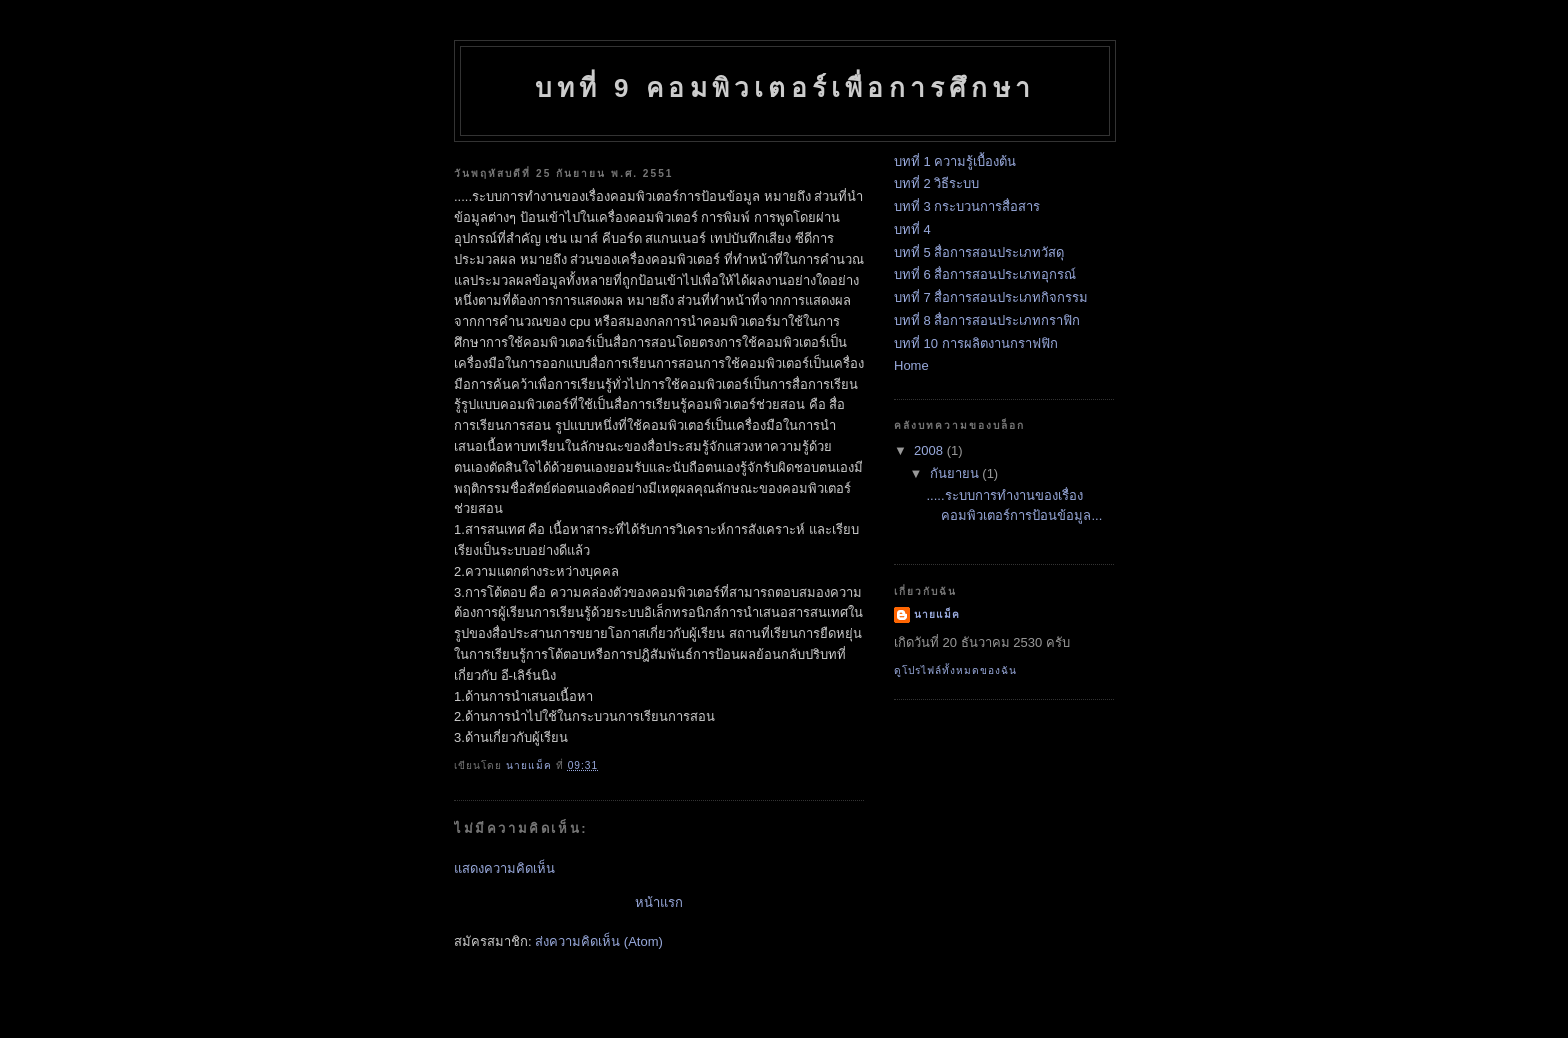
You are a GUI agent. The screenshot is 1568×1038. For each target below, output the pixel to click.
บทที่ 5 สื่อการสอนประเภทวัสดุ (979, 252)
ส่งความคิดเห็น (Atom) (599, 941)
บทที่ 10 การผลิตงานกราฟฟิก (976, 343)
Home (911, 365)
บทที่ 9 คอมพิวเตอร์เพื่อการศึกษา (785, 88)
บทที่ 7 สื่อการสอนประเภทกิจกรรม (991, 297)
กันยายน (956, 473)
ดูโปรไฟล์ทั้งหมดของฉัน (955, 670)
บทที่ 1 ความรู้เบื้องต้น (955, 161)
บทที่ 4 (912, 229)
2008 (930, 450)
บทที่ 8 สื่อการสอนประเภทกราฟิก (987, 320)
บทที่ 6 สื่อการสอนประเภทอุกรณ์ (985, 274)
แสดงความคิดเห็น (504, 868)
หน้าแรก (659, 902)
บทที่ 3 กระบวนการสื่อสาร (967, 206)
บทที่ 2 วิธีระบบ (936, 183)
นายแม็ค (937, 614)
